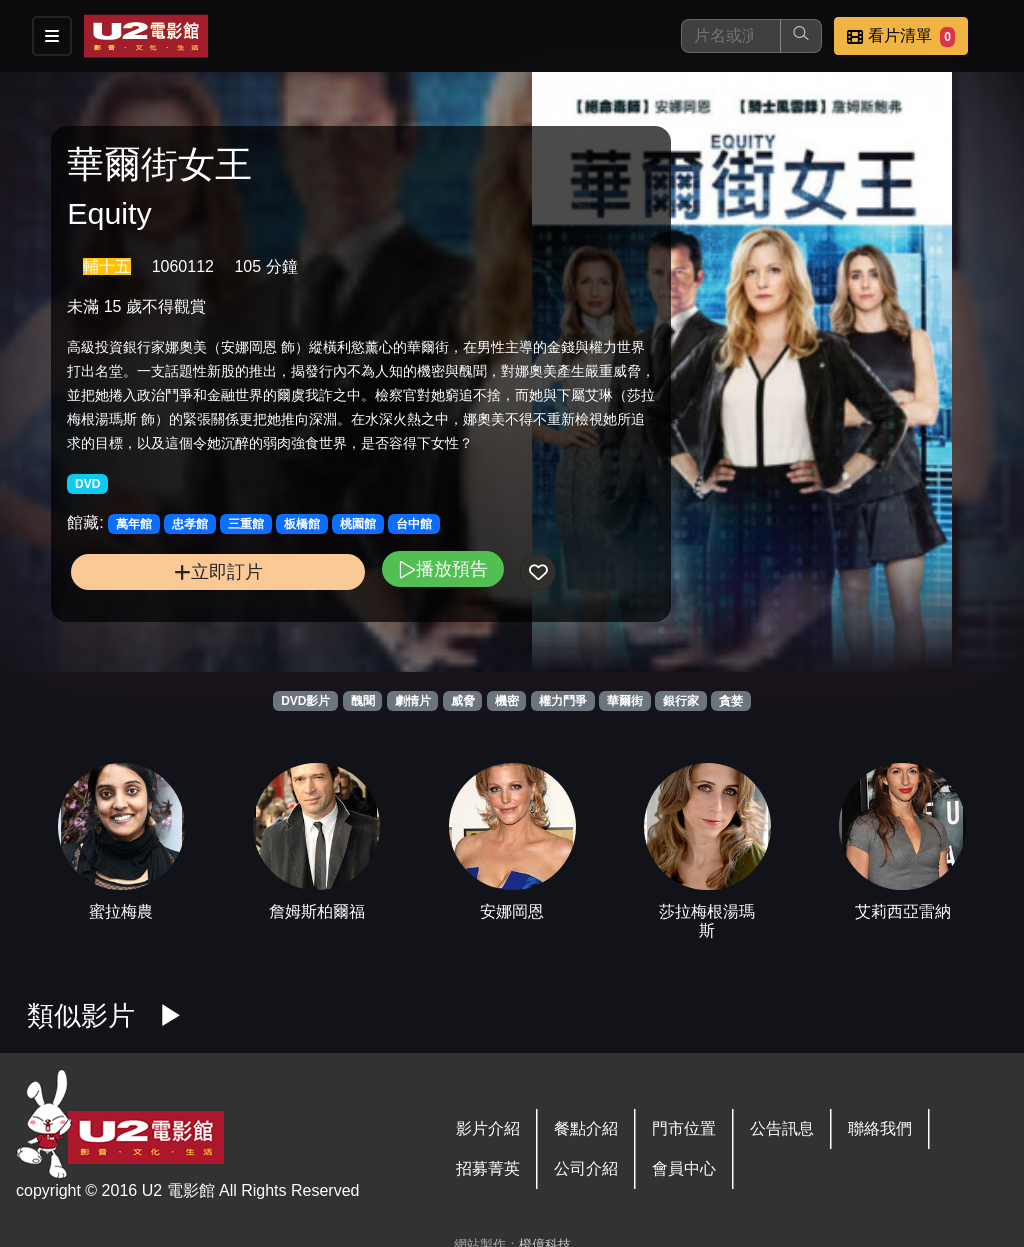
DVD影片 (305, 701)
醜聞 (363, 701)
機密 (507, 701)
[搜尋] (731, 36)
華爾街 (625, 701)
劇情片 (413, 701)
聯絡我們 (880, 1128)
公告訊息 (782, 1128)
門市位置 (684, 1128)
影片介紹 (488, 1128)
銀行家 (681, 701)
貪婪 (731, 701)
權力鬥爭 (563, 701)
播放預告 (363, 580)
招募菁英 (488, 1168)
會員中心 (684, 1168)
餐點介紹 (586, 1128)
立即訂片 (178, 583)
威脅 (463, 701)
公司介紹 (586, 1168)
